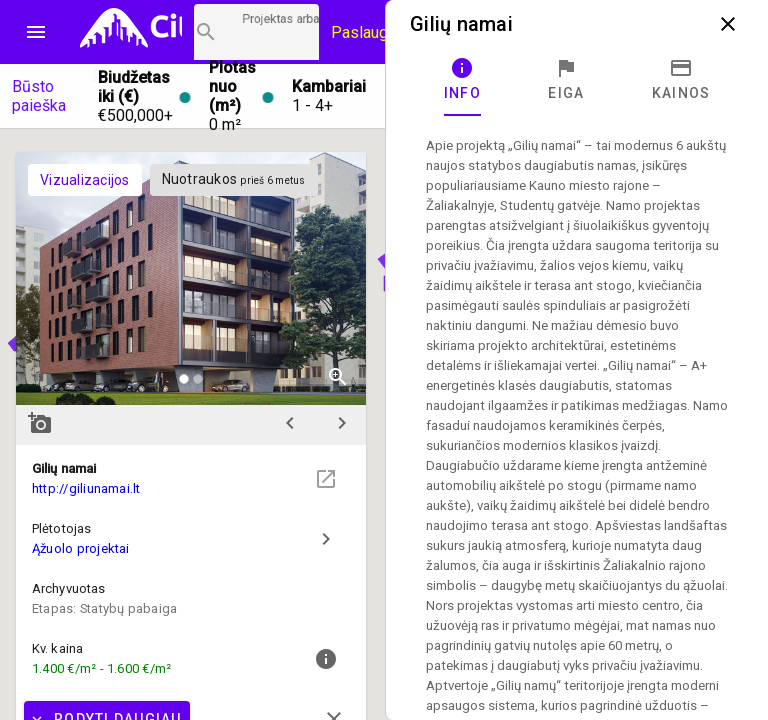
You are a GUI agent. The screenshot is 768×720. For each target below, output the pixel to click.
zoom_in (338, 377)
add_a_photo (40, 423)
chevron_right (342, 423)
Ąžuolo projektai (81, 548)
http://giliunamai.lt (86, 488)
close (728, 24)
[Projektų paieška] (256, 32)
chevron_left (290, 423)
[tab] (462, 80)
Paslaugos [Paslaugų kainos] (368, 32)
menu (36, 32)
